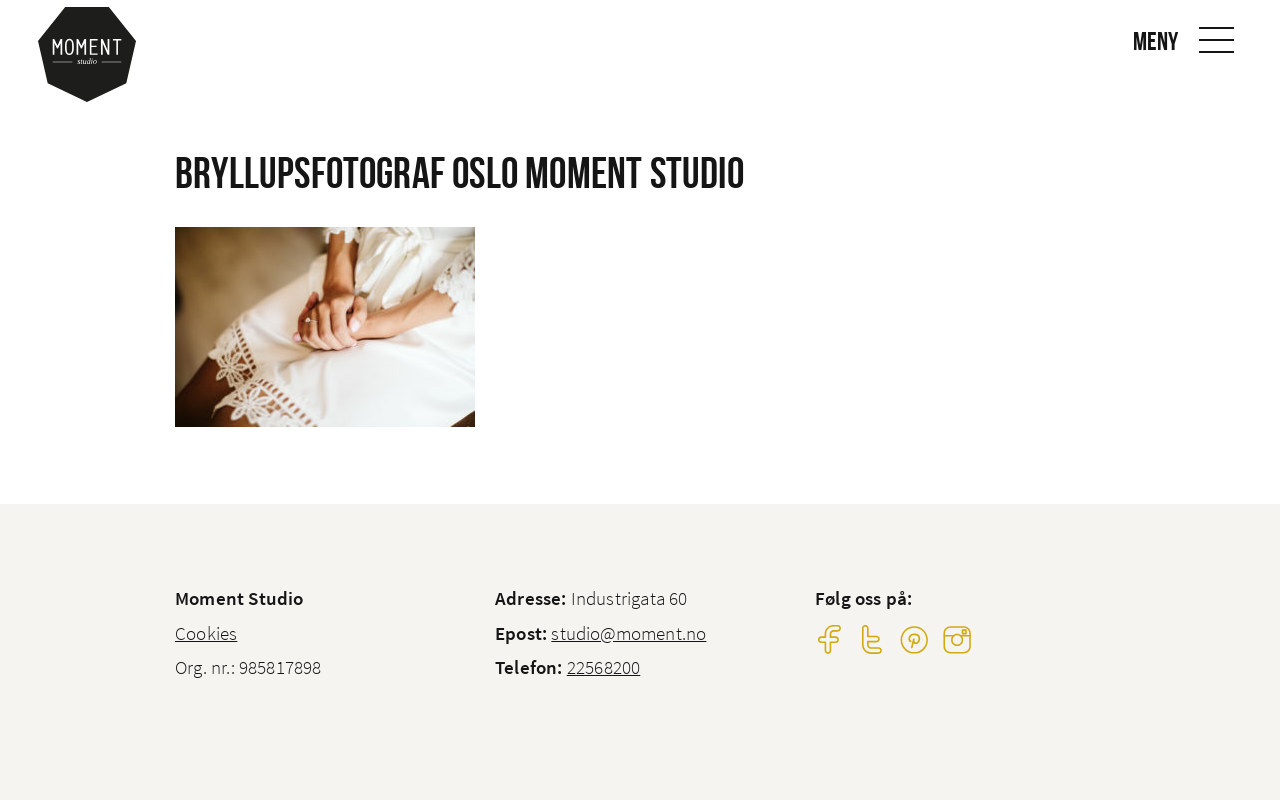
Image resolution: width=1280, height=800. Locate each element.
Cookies (206, 633)
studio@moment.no (628, 633)
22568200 (604, 667)
